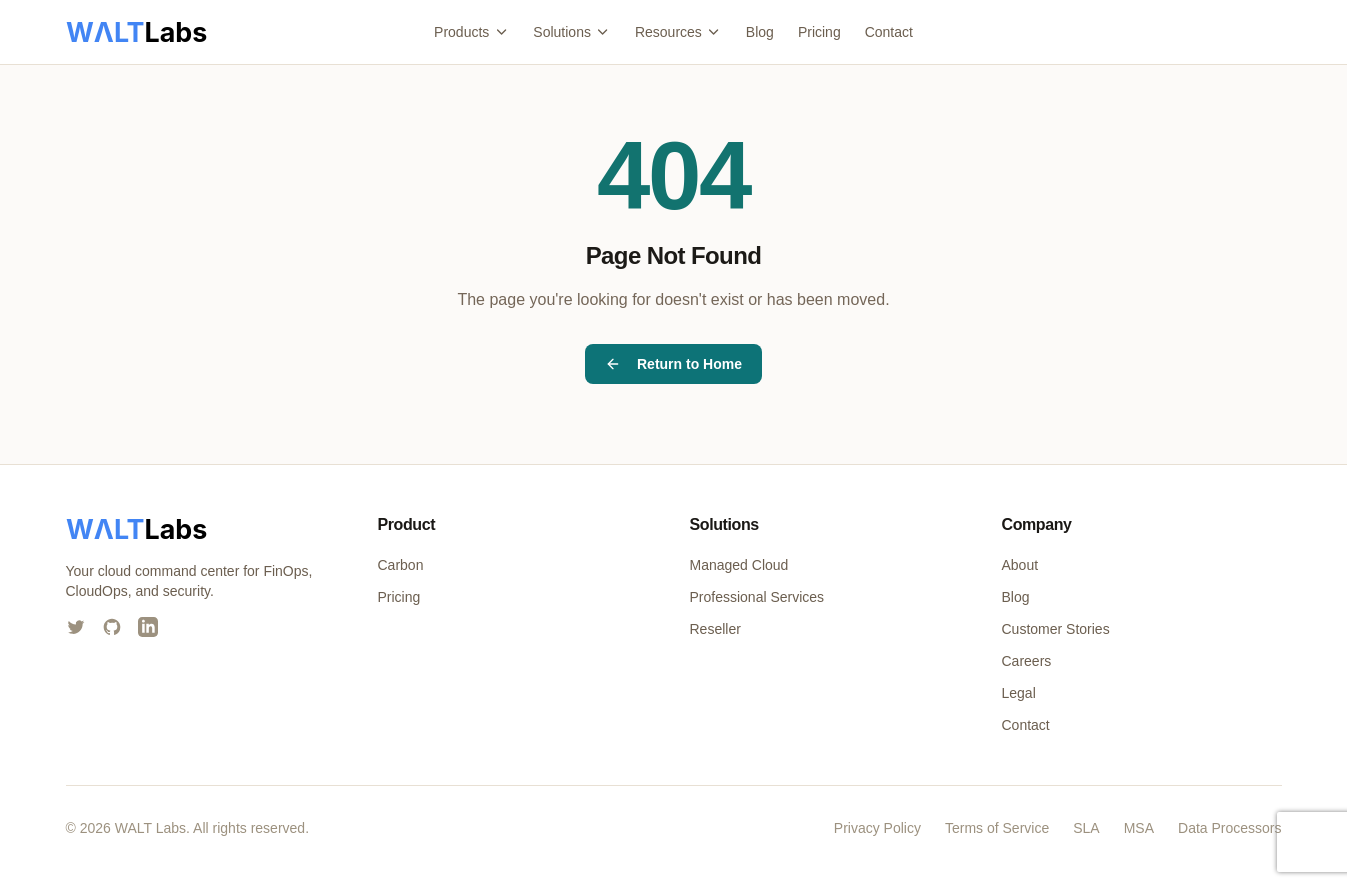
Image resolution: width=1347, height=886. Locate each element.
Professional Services (757, 597)
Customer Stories (1056, 629)
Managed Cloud (739, 565)
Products (471, 32)
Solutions (572, 32)
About (1020, 565)
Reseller (715, 629)
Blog (760, 32)
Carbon (401, 565)
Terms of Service (997, 828)
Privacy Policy (877, 828)
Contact (889, 32)
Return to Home (673, 364)
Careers (1027, 661)
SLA (1086, 828)
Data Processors (1229, 828)
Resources (678, 32)
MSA (1139, 828)
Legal (1019, 693)
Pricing (819, 32)
